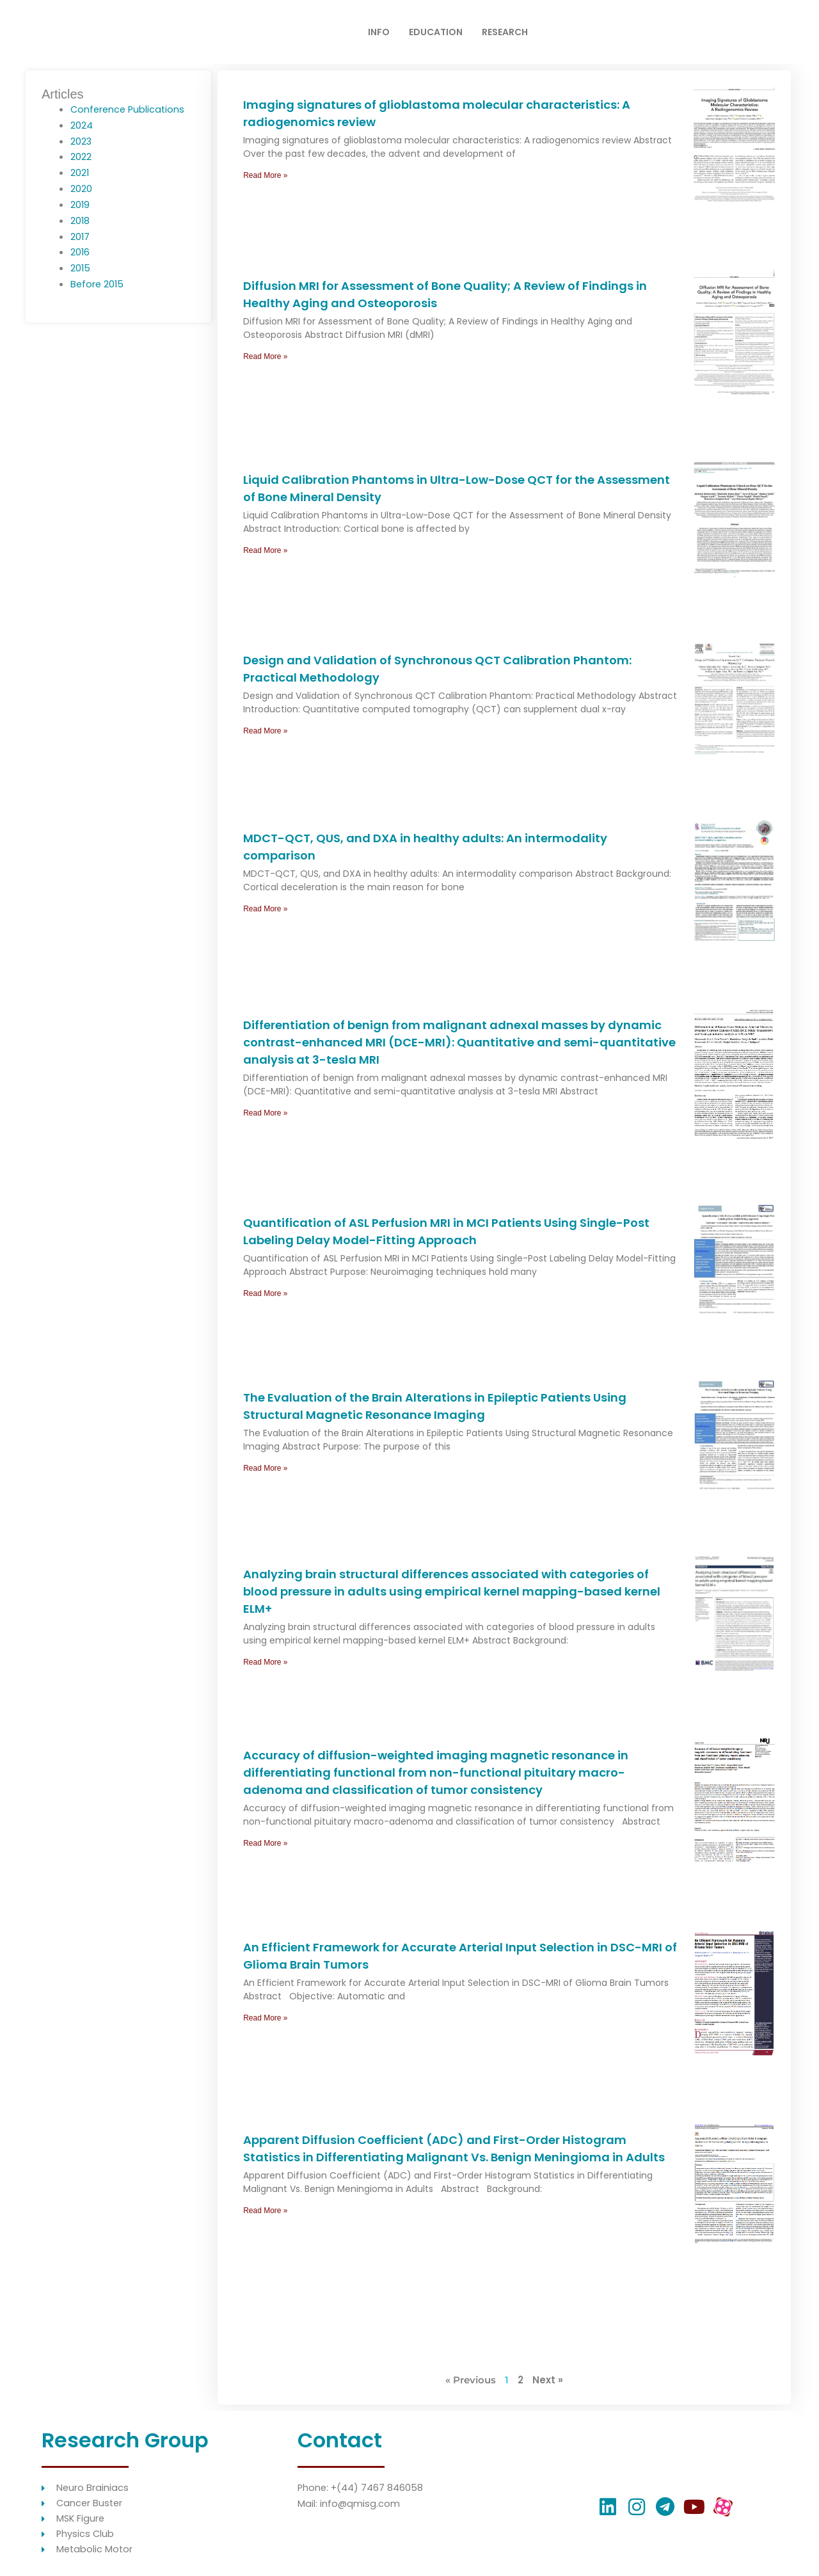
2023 (81, 141)
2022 (80, 156)
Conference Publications (129, 109)
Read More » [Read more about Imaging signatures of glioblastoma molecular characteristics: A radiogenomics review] (265, 175)
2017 (80, 236)
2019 (80, 204)
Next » (547, 2380)
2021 (80, 172)
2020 (81, 188)
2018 (80, 220)
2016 (80, 252)
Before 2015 (97, 283)
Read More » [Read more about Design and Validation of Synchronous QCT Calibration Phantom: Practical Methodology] (265, 730)
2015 (80, 268)
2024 (81, 125)
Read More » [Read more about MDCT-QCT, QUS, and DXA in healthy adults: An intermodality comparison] (265, 908)
